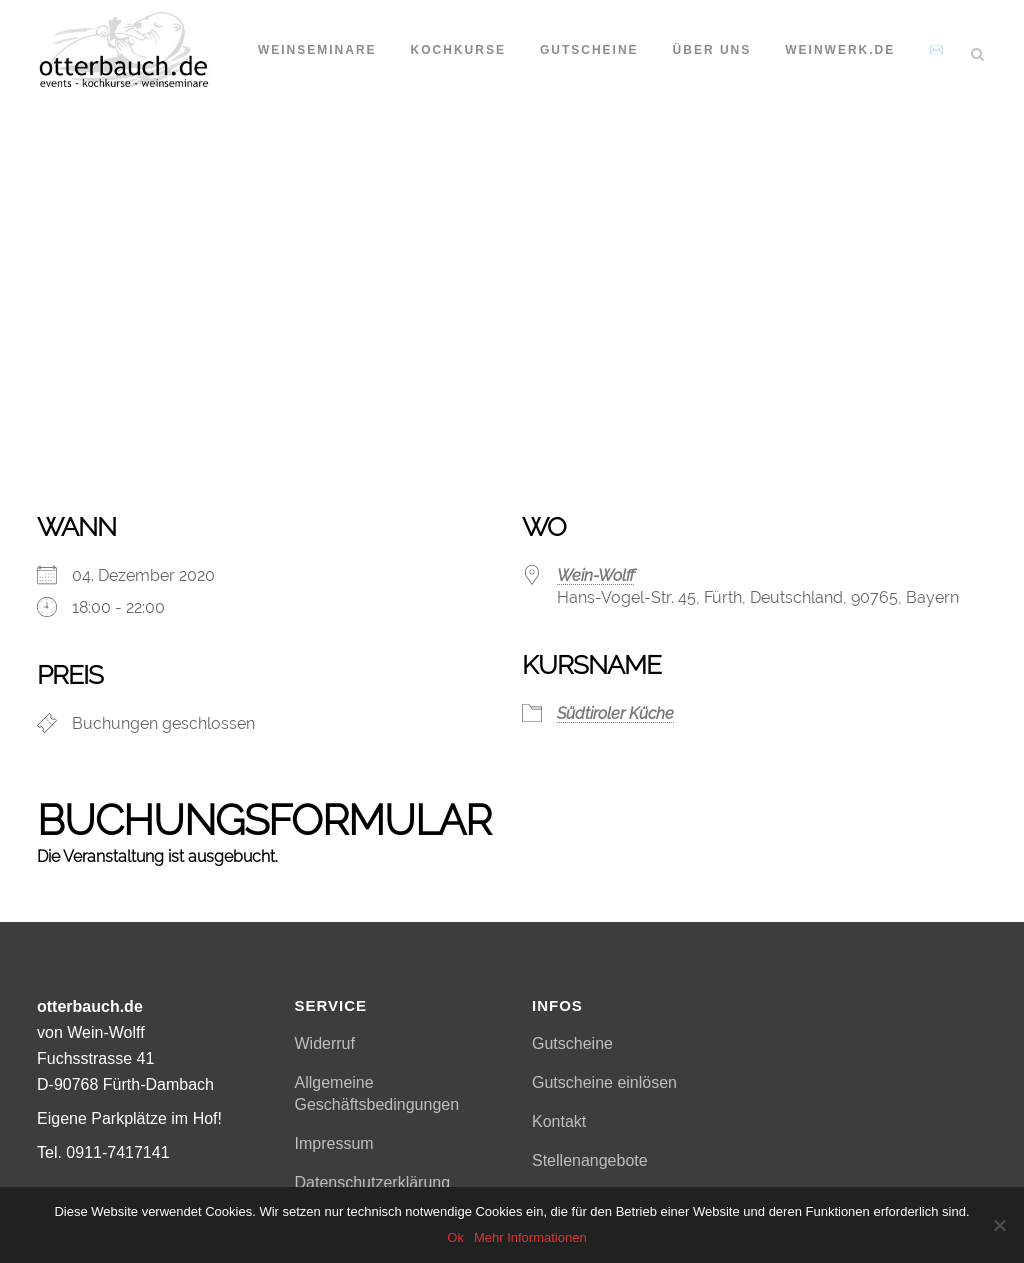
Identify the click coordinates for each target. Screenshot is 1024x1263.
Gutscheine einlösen (604, 1082)
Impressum (334, 1143)
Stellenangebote (590, 1160)
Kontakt (559, 1121)
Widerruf (325, 1043)
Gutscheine (572, 1043)
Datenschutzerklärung (373, 1182)
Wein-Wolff (596, 575)
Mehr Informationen (530, 1237)
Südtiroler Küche (615, 713)
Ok (455, 1237)
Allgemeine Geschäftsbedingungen (377, 1093)
